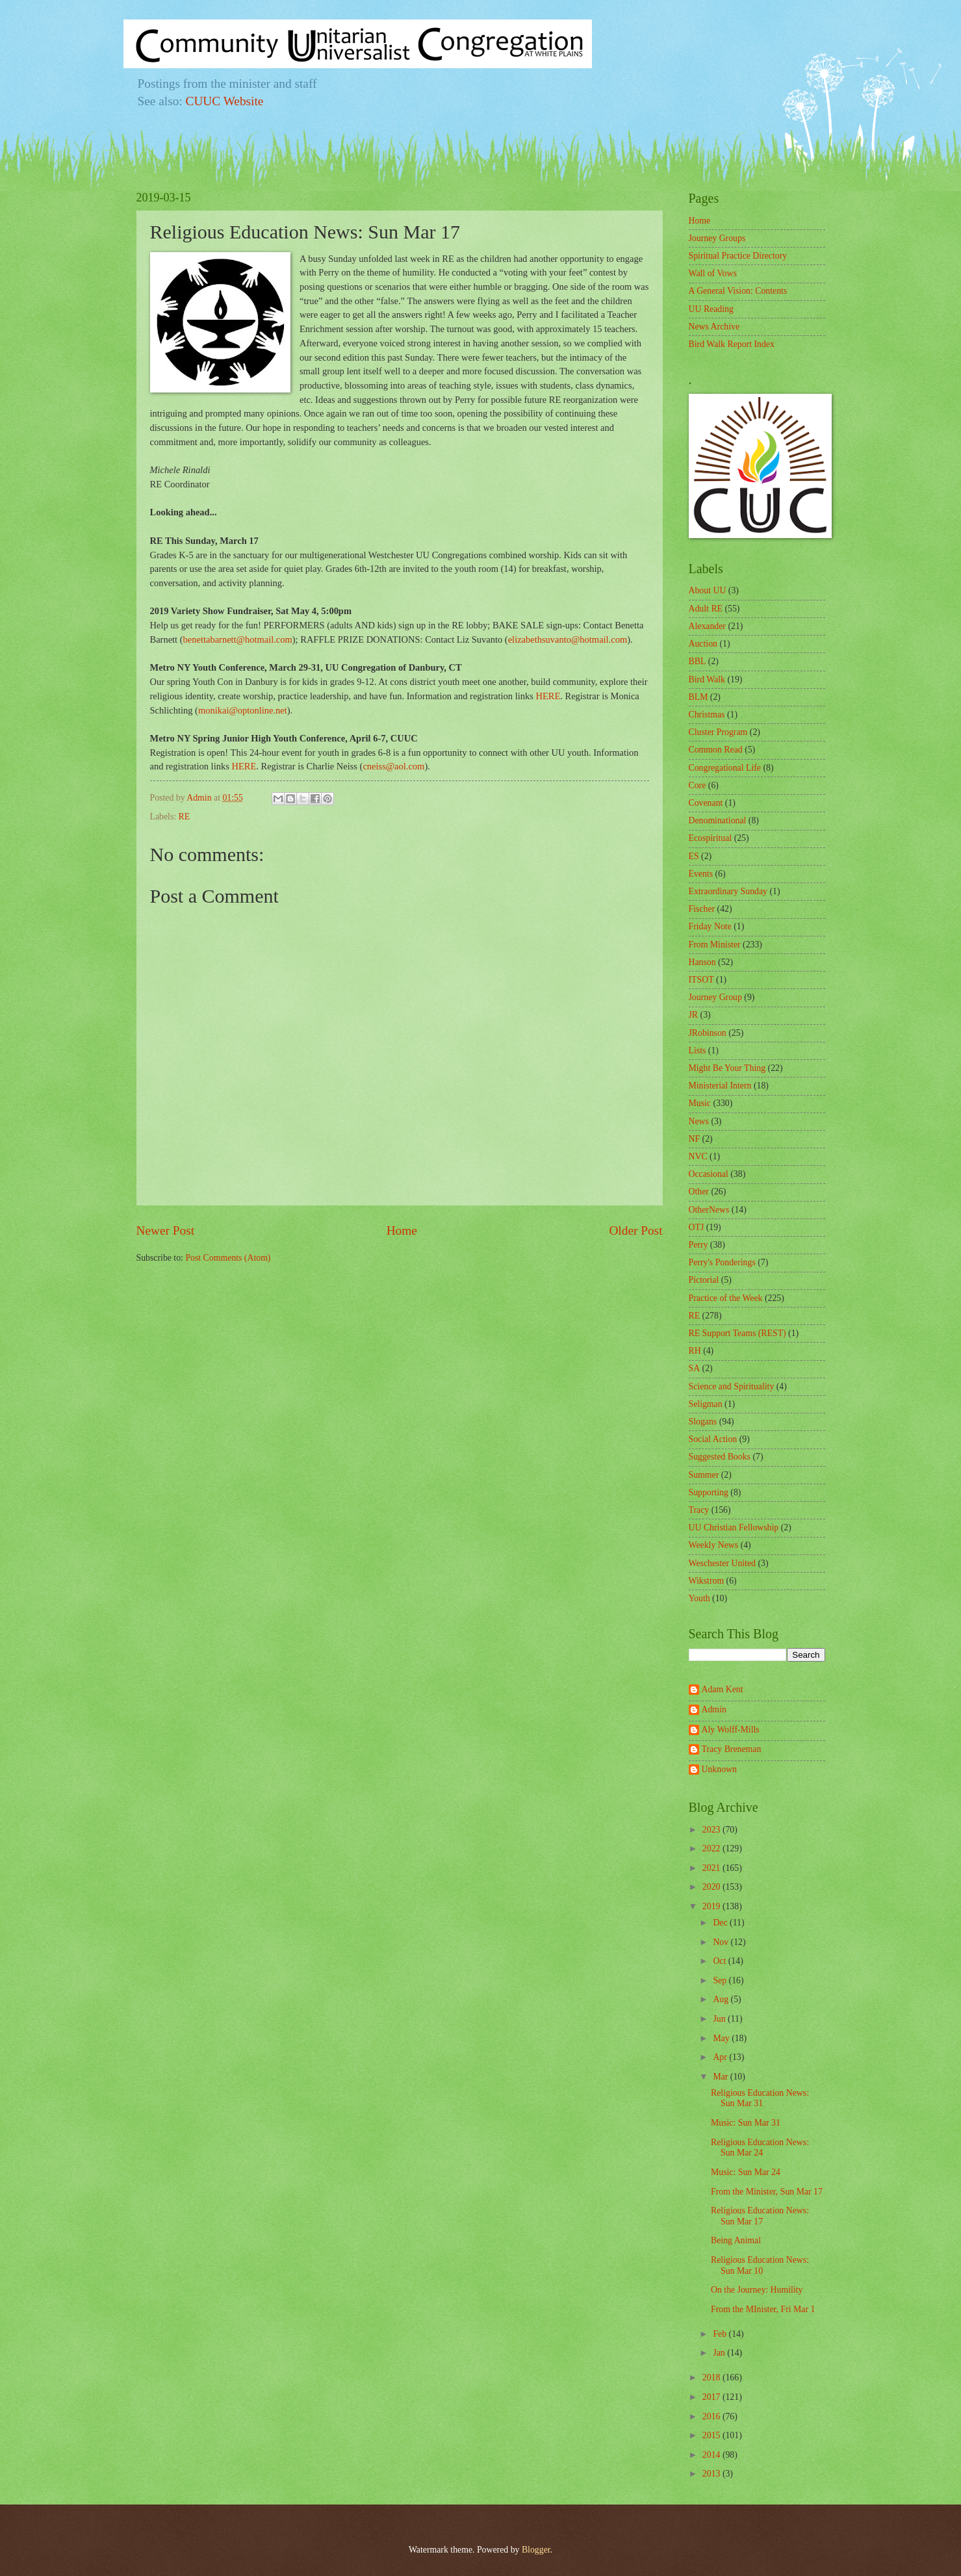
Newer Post (165, 1230)
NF (694, 1139)
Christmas (707, 714)
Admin (714, 1709)
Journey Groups (717, 238)
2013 (712, 2474)
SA (694, 1368)
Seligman (706, 1404)
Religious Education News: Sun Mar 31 (760, 2098)
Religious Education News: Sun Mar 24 (760, 2147)
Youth (699, 1598)
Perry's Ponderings (722, 1262)
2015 (712, 2435)
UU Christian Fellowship (734, 1527)
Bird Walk (707, 679)
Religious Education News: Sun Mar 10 (760, 2265)
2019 (712, 1906)
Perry (698, 1245)
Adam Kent (722, 1689)
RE (184, 816)
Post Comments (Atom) (227, 1258)
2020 (712, 1887)
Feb (720, 2334)
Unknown (719, 1769)
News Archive (714, 326)
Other (699, 1191)
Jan (720, 2353)
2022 (712, 1848)
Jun (720, 2019)
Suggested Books (719, 1457)
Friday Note (710, 926)
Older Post (635, 1230)
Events (701, 874)
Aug (721, 1999)
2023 (712, 1830)
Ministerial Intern (720, 1085)
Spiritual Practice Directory (738, 256)
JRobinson (707, 1033)
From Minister (715, 944)
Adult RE (706, 608)
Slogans (703, 1421)
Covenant (706, 803)
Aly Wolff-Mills (731, 1729)
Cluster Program (718, 732)
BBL (697, 661)
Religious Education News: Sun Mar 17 (760, 2216)
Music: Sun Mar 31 (745, 2123)
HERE (547, 696)
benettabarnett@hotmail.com (237, 639)
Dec (721, 1922)
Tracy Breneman (732, 1749)
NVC (698, 1156)
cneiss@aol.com (393, 766)
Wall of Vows (713, 273)
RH (695, 1351)
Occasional (708, 1174)
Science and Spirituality (732, 1386)
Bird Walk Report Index (732, 344)
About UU (707, 590)
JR (693, 1015)
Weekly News (714, 1545)
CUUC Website (225, 101)
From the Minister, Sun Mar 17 (767, 2191)
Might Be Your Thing (727, 1068)
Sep (720, 1980)
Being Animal (736, 2240)
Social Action (713, 1439)
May (722, 2038)
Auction (703, 644)
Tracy (699, 1510)
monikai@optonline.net (242, 710)
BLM (698, 697)
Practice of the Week (726, 1298)
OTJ (696, 1227)
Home (402, 1230)
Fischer (702, 909)
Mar (721, 2076)
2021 (712, 1868)
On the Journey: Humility (756, 2290)
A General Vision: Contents (738, 291)
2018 (712, 2377)
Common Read (716, 749)
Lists (697, 1050)
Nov (721, 1942)
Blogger (536, 2550)
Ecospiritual (710, 838)
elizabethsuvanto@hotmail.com (567, 639)
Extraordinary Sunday (728, 891)
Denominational (718, 820)
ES (694, 856)
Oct (720, 1961)
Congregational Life (725, 768)
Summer (704, 1475)
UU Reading (711, 309)
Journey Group (715, 997)
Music (700, 1103)
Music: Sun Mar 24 (745, 2172)
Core (697, 785)
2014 (712, 2455)
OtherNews (709, 1210)
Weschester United (722, 1563)
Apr (721, 2057)
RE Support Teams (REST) (737, 1333)
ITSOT (701, 980)
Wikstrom (706, 1581)
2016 (712, 2416)
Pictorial (704, 1280)
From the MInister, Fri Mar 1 (763, 2309)
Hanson (702, 962)
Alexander (707, 626)
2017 (712, 2397)
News (699, 1121)
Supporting (708, 1492)
